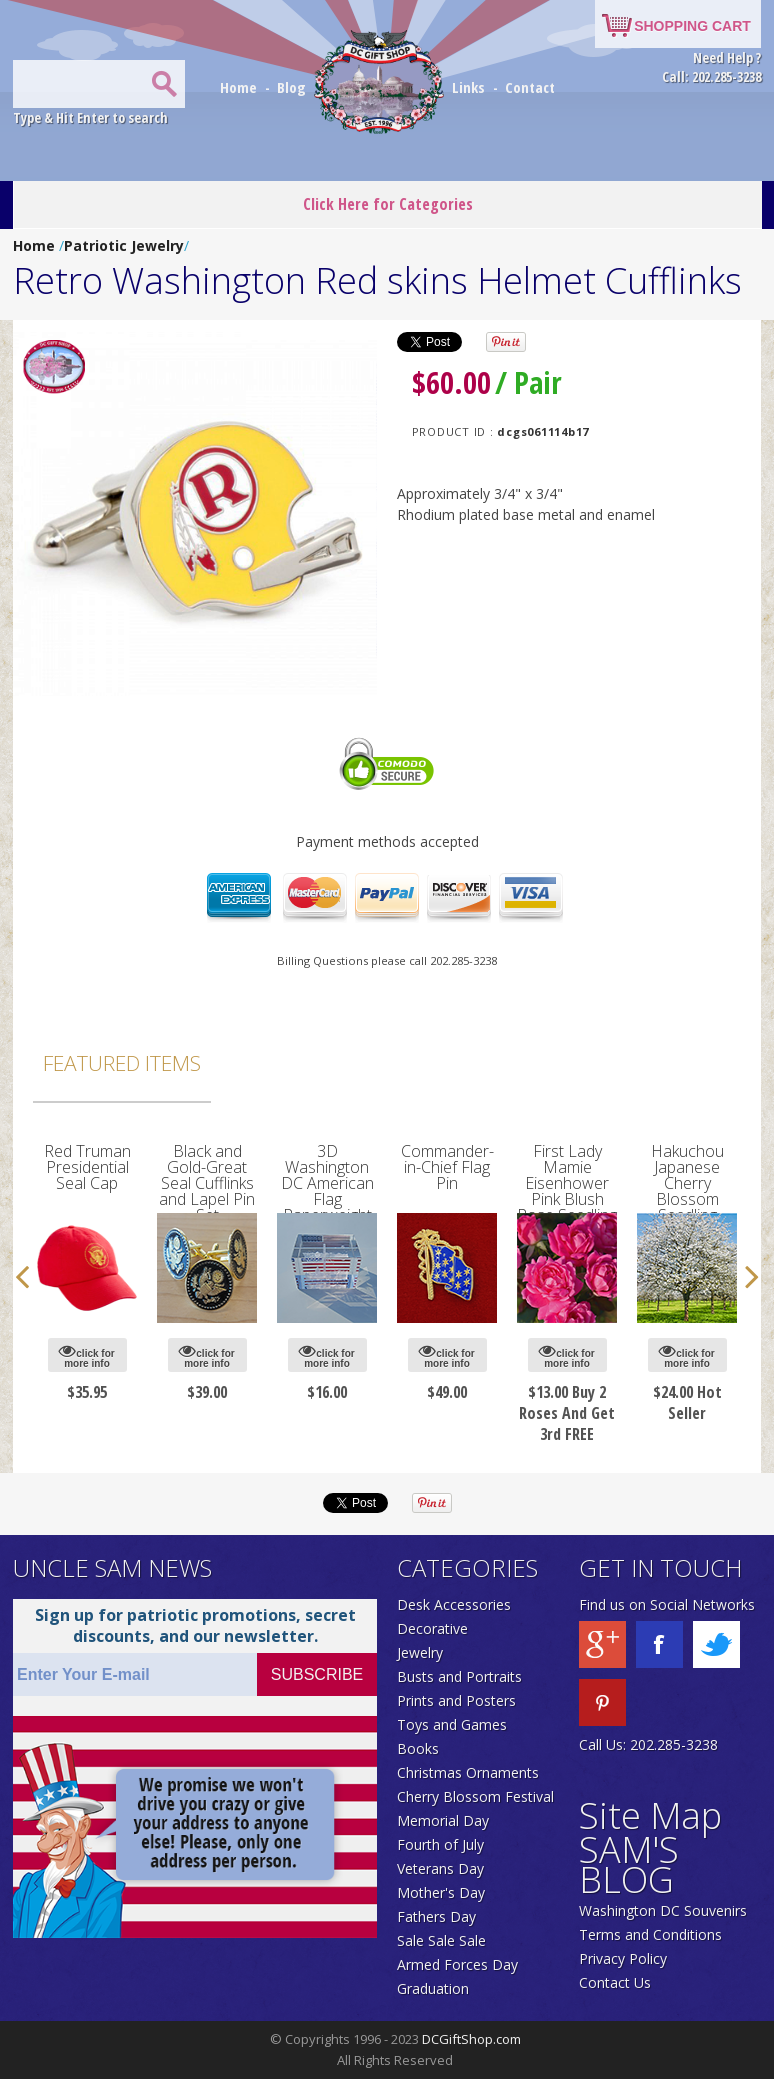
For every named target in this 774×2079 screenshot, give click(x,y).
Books (418, 1748)
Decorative (432, 1628)
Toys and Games (452, 1724)
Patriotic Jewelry (124, 245)
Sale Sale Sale (441, 1940)
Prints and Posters (456, 1700)
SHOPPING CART (692, 26)
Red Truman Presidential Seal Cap (87, 1167)
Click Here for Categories (388, 204)
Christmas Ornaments (468, 1772)
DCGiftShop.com (471, 2039)
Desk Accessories (454, 1604)
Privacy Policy (623, 1958)
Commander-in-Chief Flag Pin (447, 1167)
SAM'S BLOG (629, 1864)
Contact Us (615, 1982)
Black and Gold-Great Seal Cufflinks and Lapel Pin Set (207, 1183)
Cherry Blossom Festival (475, 1796)
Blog (293, 87)
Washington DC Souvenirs (663, 1910)
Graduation (433, 1988)
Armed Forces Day (457, 1964)
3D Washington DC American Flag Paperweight (327, 1183)
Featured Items (122, 1063)
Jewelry (420, 1652)
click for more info (86, 1355)
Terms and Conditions (650, 1934)
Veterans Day (440, 1868)
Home (240, 87)
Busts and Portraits (459, 1676)
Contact (530, 87)
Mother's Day (441, 1892)
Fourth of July (440, 1844)
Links (468, 87)
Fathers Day (436, 1916)
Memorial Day (443, 1820)
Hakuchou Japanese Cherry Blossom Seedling (687, 1183)
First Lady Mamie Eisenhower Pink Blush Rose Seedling (567, 1183)
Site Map (650, 1815)
